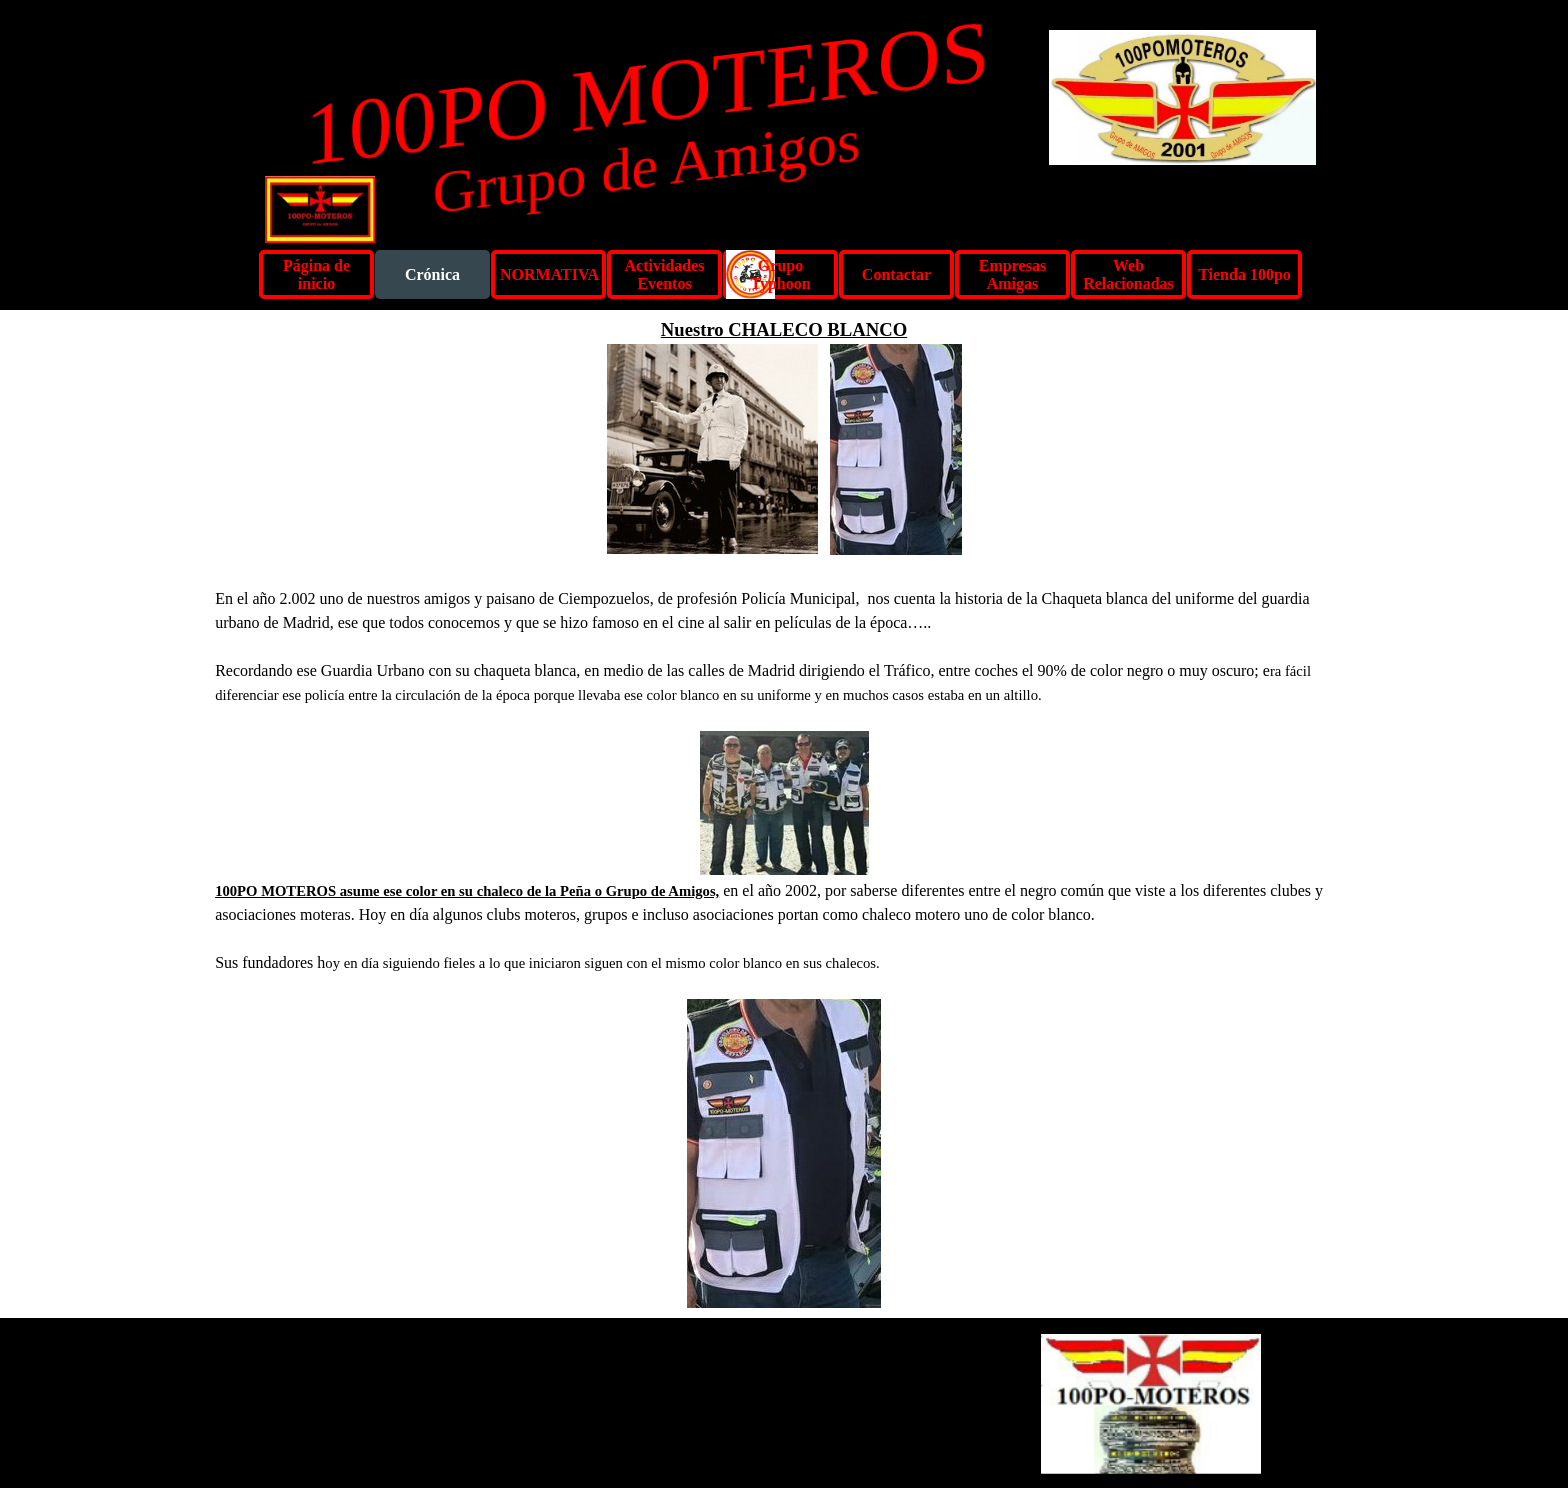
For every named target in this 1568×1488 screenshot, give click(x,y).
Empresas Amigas (1012, 274)
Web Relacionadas (1128, 274)
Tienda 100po (1244, 274)
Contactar (896, 274)
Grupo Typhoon (780, 274)
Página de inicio (316, 274)
